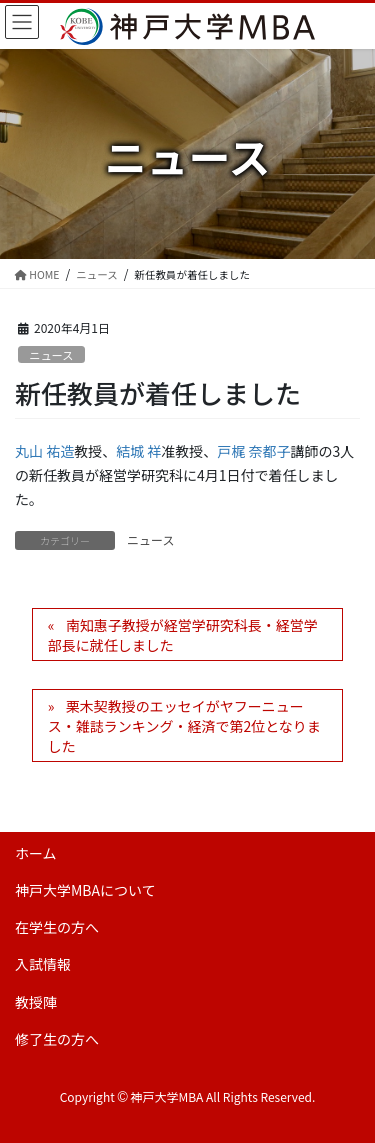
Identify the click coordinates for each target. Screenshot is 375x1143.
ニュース (51, 355)
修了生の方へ (57, 1039)
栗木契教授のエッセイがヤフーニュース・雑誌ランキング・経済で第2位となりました (184, 725)
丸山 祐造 (44, 451)
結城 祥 (138, 451)
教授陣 (36, 1002)
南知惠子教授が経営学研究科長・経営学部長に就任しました (183, 635)
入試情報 (43, 964)
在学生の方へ (57, 927)
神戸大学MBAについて (85, 890)
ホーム (36, 853)
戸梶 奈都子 (253, 451)
